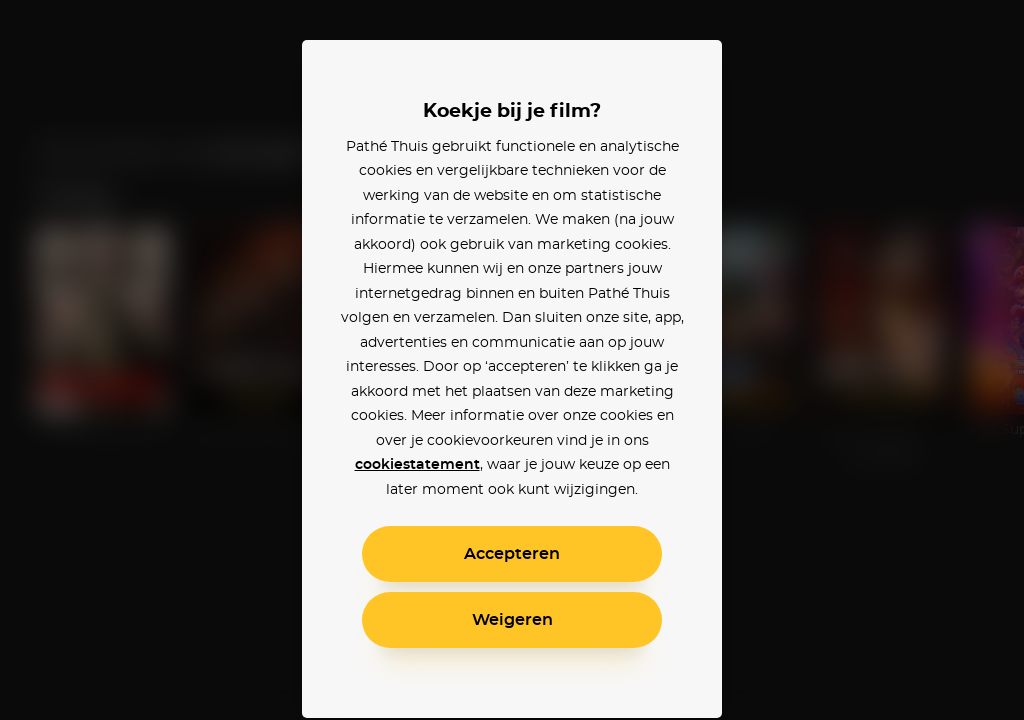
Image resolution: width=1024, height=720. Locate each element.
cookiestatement (417, 465)
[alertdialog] (512, 360)
